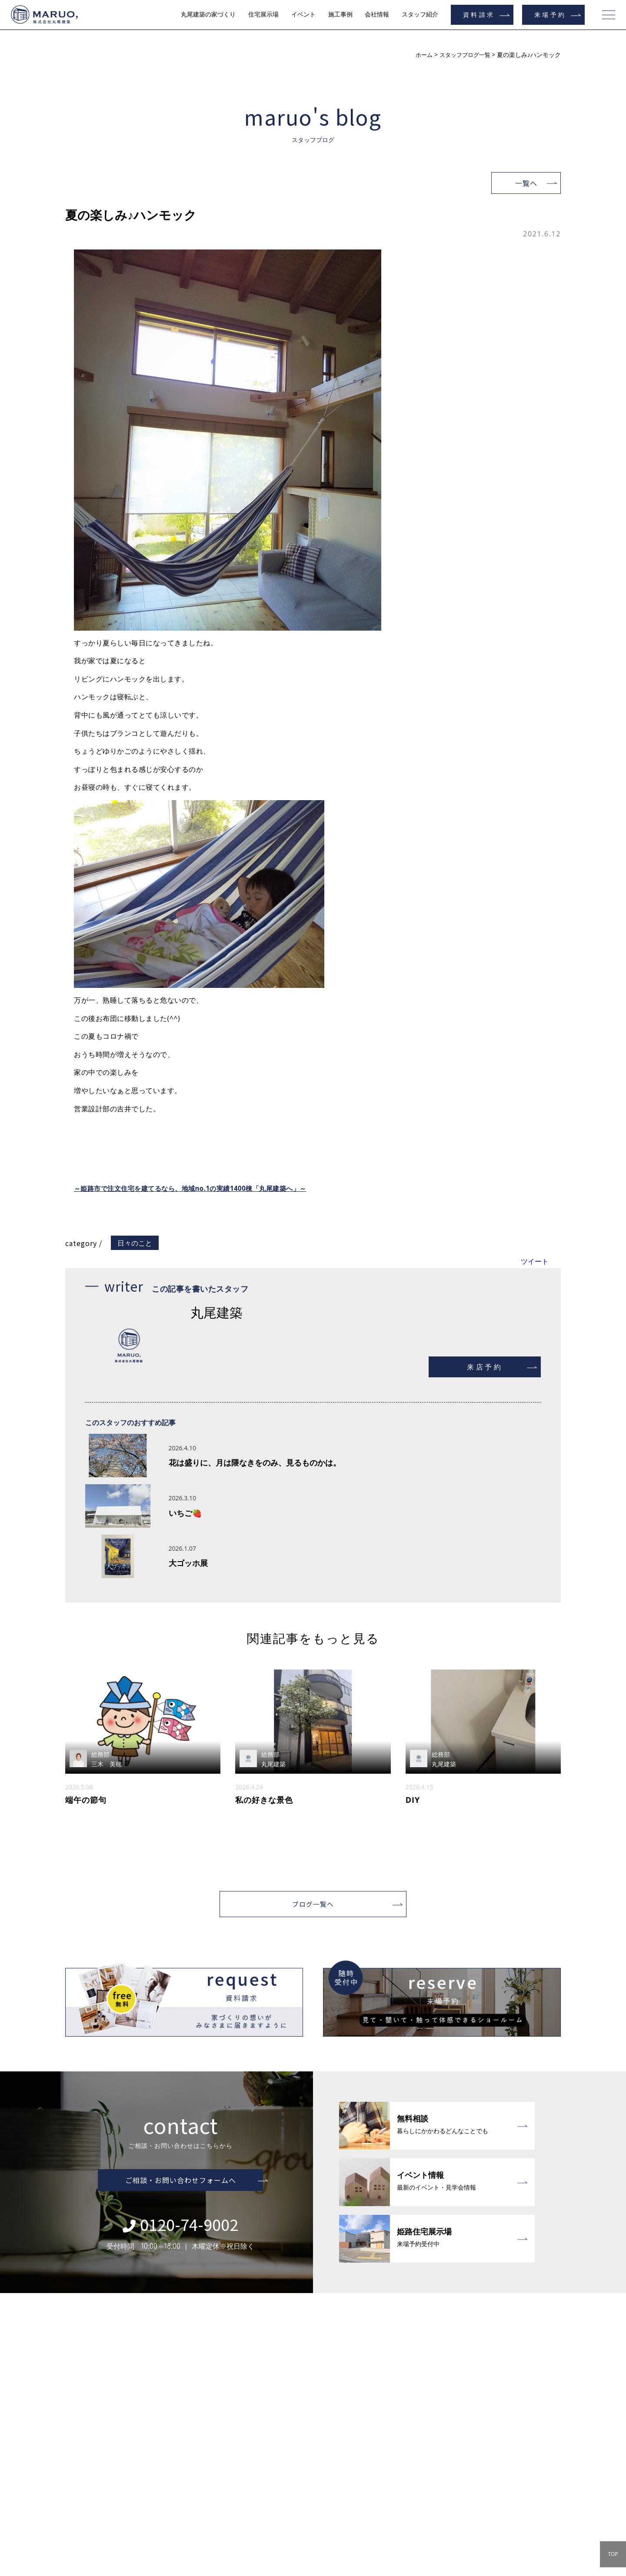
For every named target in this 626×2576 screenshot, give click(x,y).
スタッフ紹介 (420, 14)
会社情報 (377, 14)
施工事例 (340, 14)
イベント (303, 14)
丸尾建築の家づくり (208, 14)
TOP (613, 2554)
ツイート (535, 1261)
